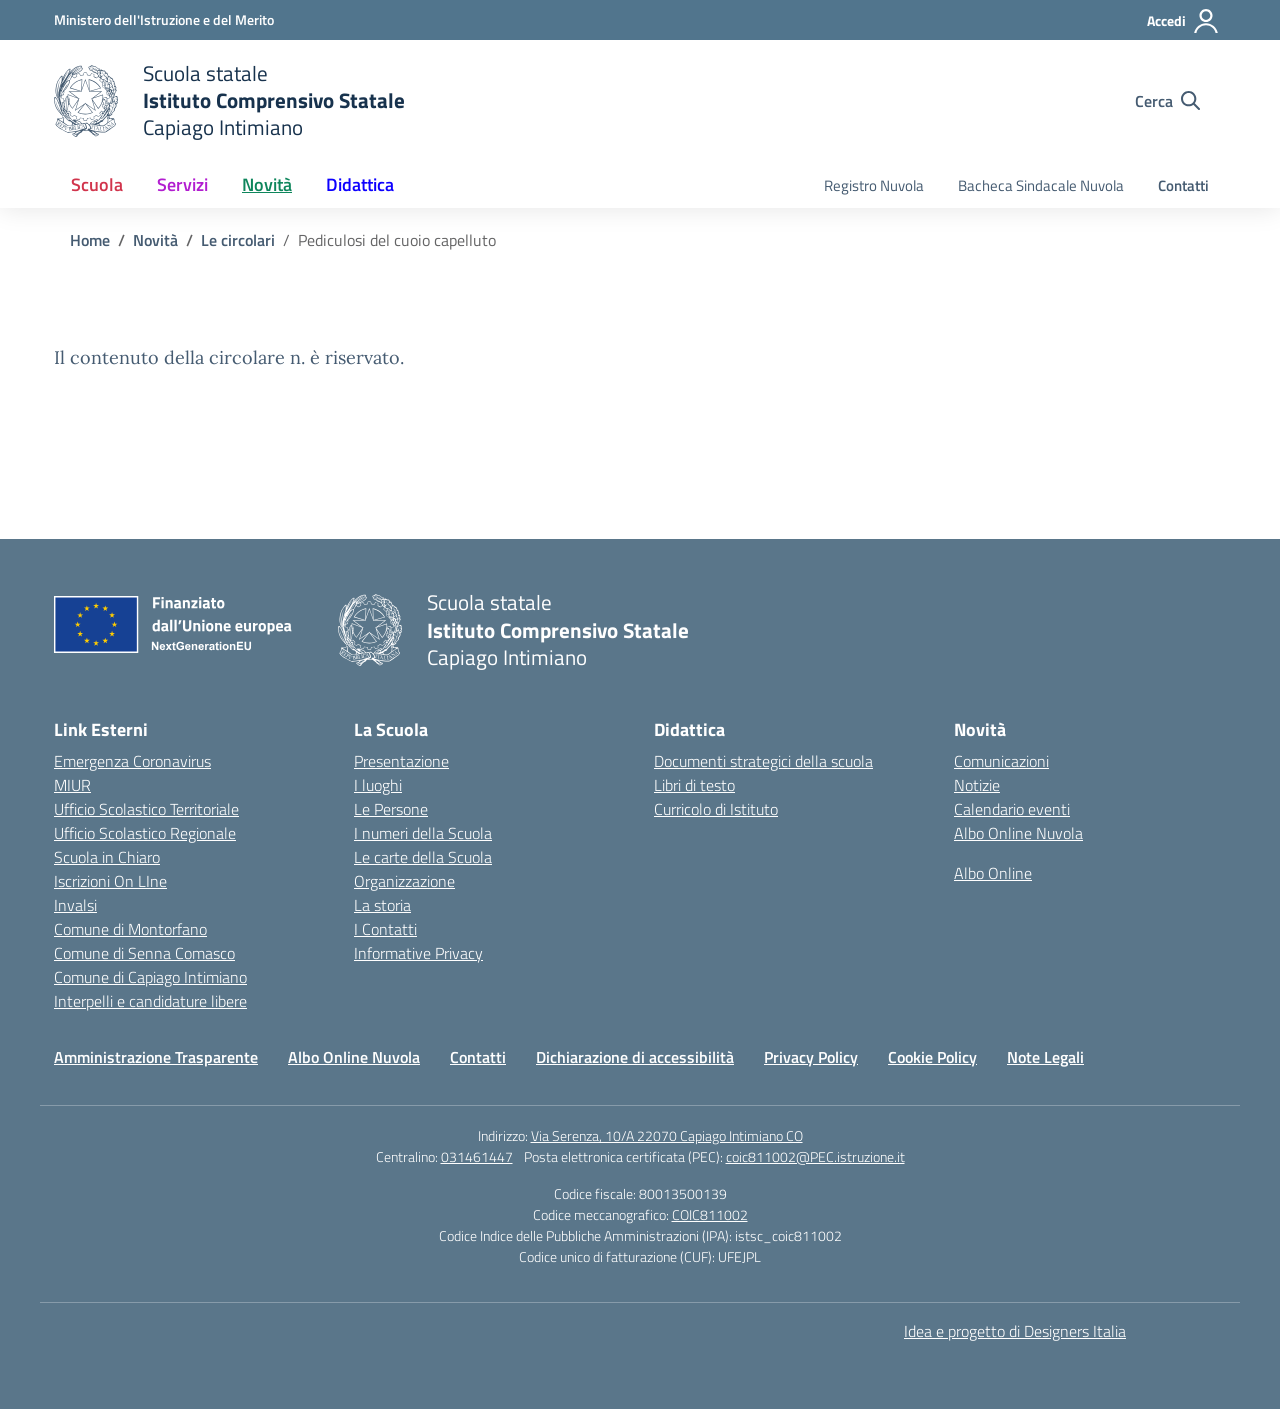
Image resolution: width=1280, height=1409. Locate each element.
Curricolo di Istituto (716, 809)
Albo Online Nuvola (1018, 833)
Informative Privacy (418, 953)
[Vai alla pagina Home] (90, 240)
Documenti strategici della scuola (763, 761)
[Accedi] (1183, 21)
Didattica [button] (360, 184)
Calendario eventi (1012, 809)
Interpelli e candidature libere (150, 1001)
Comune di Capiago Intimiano (150, 977)
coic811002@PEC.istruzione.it (815, 1156)
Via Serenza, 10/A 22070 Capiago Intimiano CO (667, 1135)
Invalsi (75, 905)
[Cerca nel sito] (1167, 101)
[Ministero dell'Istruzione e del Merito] (164, 19)
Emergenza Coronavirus (132, 761)
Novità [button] (267, 184)
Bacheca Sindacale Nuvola (1041, 185)
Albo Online (993, 873)
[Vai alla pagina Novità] (155, 240)
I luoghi (378, 785)
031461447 (477, 1156)
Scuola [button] (97, 184)
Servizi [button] (182, 184)
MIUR (72, 785)
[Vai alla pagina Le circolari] (238, 240)
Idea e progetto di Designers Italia (1015, 1331)
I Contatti (385, 929)
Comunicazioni (1001, 761)
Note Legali (1045, 1057)
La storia (382, 905)
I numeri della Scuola (423, 833)
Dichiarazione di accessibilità (635, 1057)
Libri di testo (694, 785)
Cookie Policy (932, 1057)
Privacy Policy (811, 1057)
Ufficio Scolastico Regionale (145, 833)
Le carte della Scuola (423, 857)
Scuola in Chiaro (107, 857)
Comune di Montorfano (130, 929)
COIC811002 (710, 1214)
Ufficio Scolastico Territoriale (146, 809)
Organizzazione (404, 881)
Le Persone (391, 809)
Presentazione (401, 761)
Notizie (977, 785)
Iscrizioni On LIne (110, 881)
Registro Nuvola (874, 185)
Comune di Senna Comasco (144, 953)
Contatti (1183, 185)
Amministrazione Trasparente (156, 1057)
